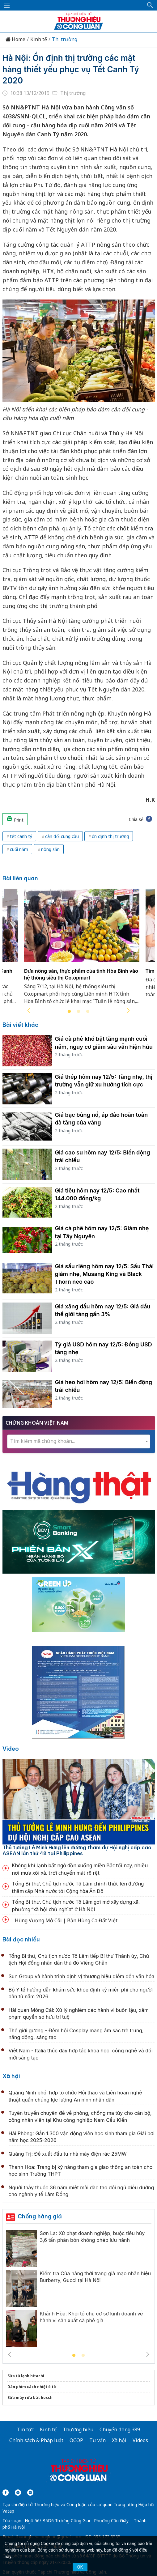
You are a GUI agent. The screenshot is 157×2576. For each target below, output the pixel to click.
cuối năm (19, 849)
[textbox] (79, 1441)
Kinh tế (38, 39)
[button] (150, 5)
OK (80, 2567)
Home (15, 39)
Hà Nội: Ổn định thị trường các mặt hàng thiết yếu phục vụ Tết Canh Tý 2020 (70, 69)
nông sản (50, 849)
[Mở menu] (7, 5)
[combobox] (78, 1441)
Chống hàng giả (40, 2216)
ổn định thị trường (110, 836)
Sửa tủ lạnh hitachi (25, 2375)
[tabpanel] (81, 950)
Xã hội (11, 2076)
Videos (140, 2440)
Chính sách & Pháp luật (36, 2440)
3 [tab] (88, 1012)
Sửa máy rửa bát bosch (30, 2397)
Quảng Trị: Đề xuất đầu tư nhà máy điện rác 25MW (68, 2154)
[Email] (30, 2492)
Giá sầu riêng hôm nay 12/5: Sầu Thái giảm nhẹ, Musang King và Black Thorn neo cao (104, 1274)
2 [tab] (78, 1012)
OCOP (76, 2440)
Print (14, 819)
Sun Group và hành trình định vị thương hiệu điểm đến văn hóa (82, 1976)
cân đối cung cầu (62, 836)
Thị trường (64, 39)
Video (10, 1748)
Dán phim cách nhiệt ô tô (31, 2386)
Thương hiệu (78, 2429)
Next (128, 1010)
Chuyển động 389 (120, 2429)
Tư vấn (97, 2440)
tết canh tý (21, 836)
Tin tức (25, 2429)
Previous (28, 1010)
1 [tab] (69, 1012)
